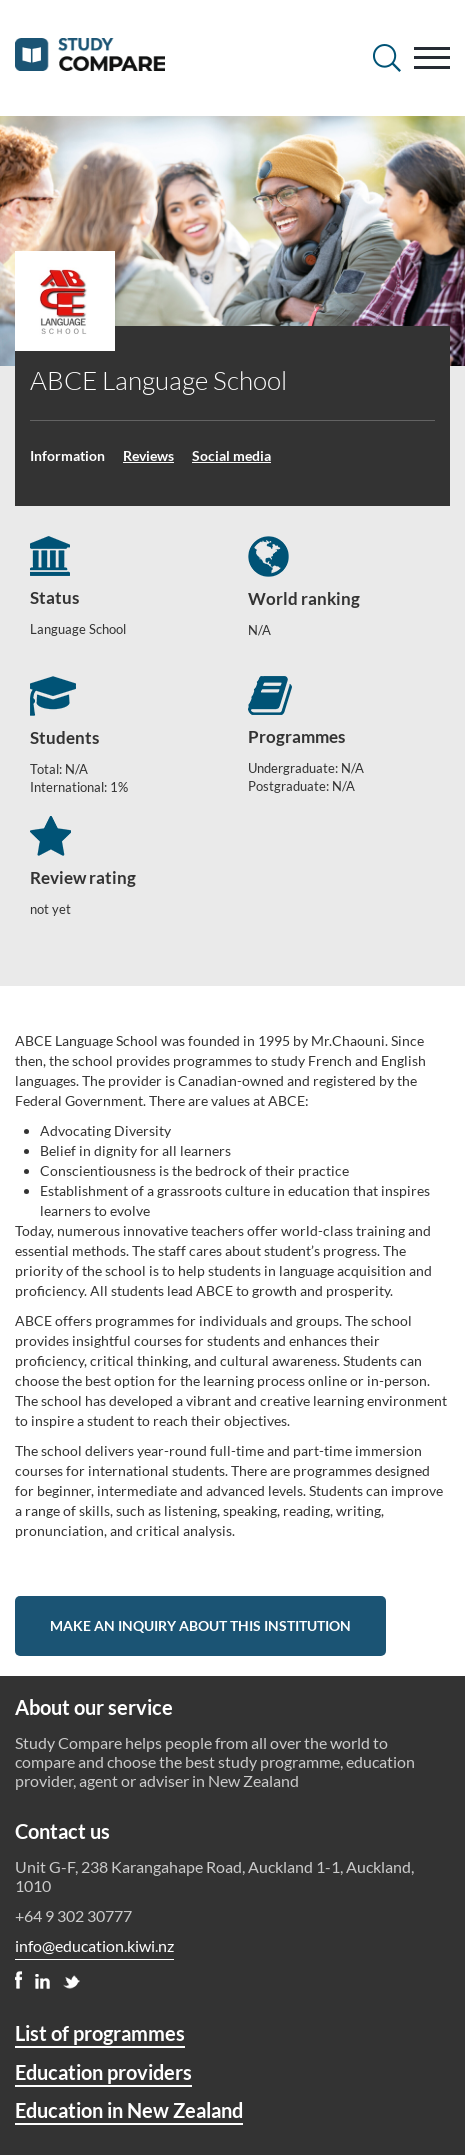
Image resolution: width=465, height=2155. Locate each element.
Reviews (148, 455)
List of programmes (100, 2033)
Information (67, 455)
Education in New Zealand (129, 2110)
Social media (231, 455)
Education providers (103, 2072)
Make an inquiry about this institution (200, 1625)
